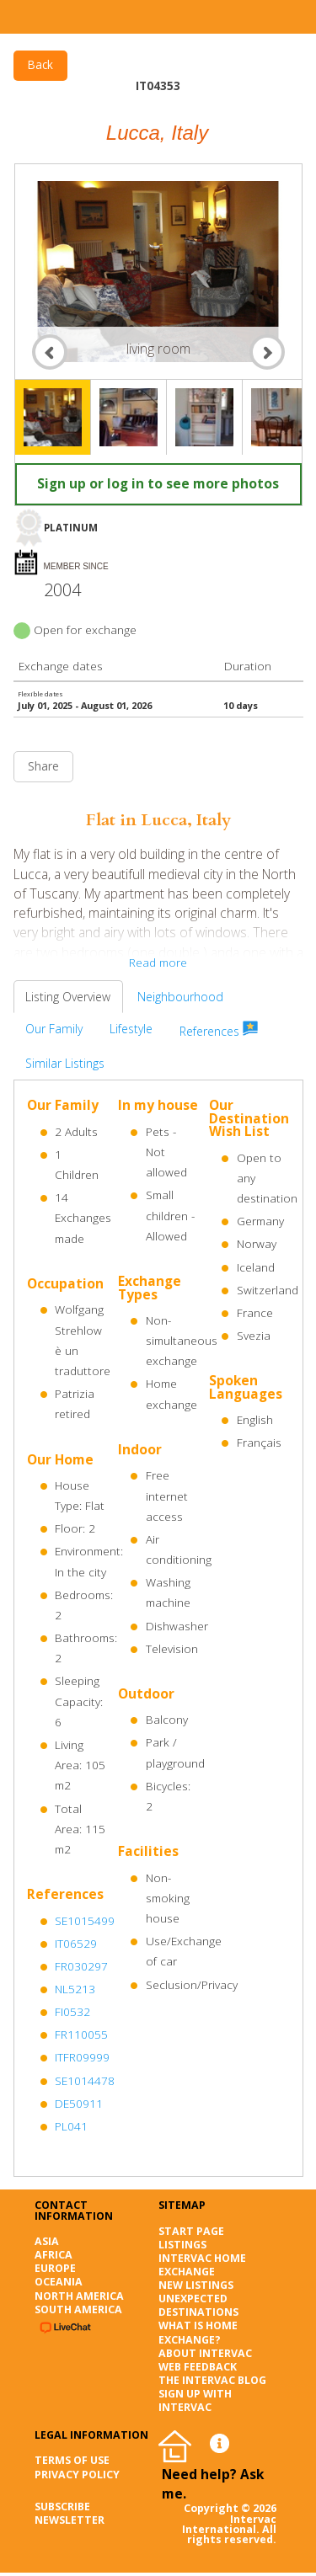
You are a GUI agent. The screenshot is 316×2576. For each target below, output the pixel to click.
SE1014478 (85, 2080)
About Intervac (205, 2353)
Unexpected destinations (198, 2305)
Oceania (59, 2282)
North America (79, 2296)
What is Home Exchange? (198, 2332)
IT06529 (76, 1943)
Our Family (54, 1029)
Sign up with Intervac (195, 2400)
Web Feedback (197, 2367)
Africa (53, 2255)
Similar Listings (64, 1063)
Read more (158, 962)
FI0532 (72, 2011)
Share (43, 766)
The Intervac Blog (212, 2380)
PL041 (71, 2126)
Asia (47, 2241)
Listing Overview (67, 997)
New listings (195, 2285)
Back (40, 64)
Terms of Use (72, 2460)
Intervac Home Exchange (202, 2265)
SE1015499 (85, 1920)
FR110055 (81, 2034)
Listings (182, 2244)
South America (78, 2309)
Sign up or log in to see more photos (158, 483)
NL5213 (75, 1989)
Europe (55, 2268)
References (218, 1030)
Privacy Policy (77, 2474)
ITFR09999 (82, 2057)
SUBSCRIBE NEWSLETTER (69, 2513)
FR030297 (81, 1966)
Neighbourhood (180, 997)
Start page (191, 2231)
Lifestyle (131, 1029)
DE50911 (79, 2103)
